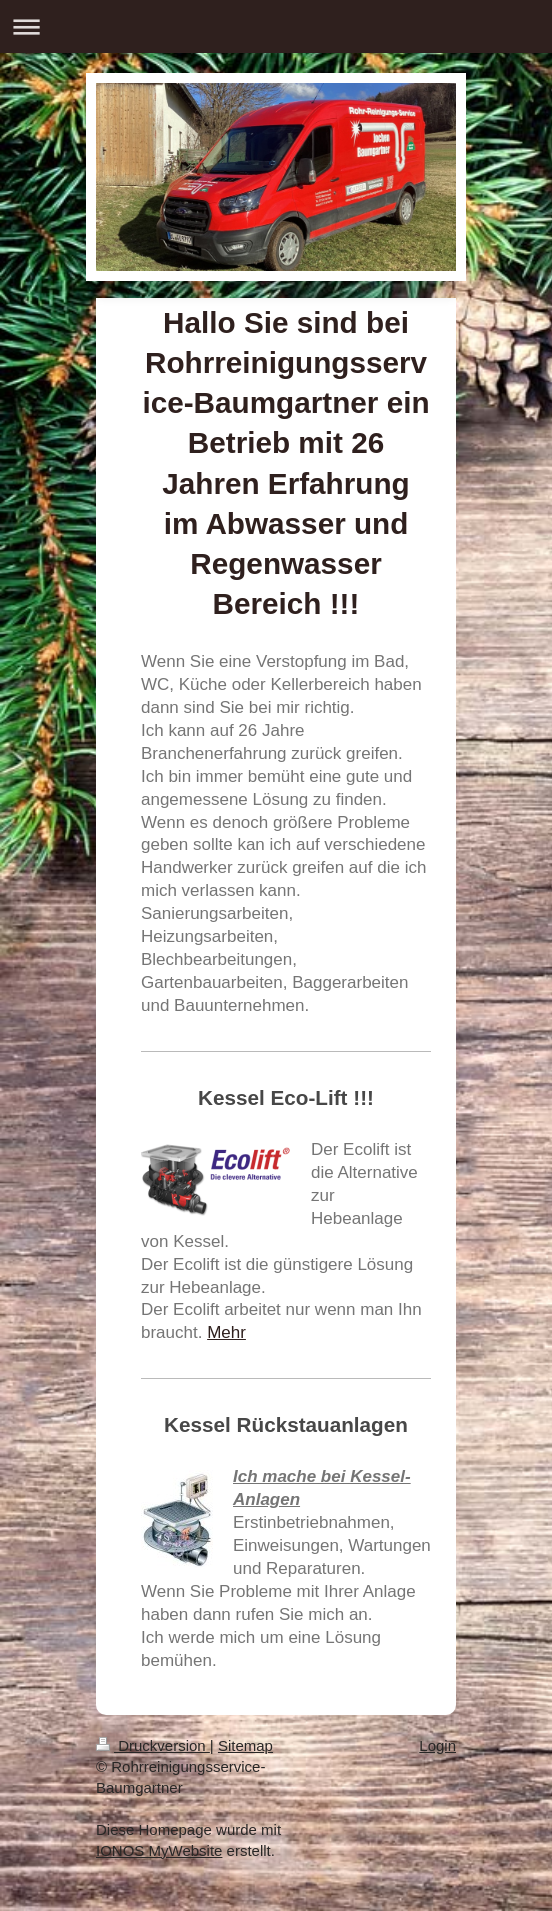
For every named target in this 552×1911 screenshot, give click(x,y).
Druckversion (153, 1745)
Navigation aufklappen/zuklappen (276, 26)
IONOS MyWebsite (159, 1850)
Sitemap (245, 1745)
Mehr (226, 1332)
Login (437, 1745)
